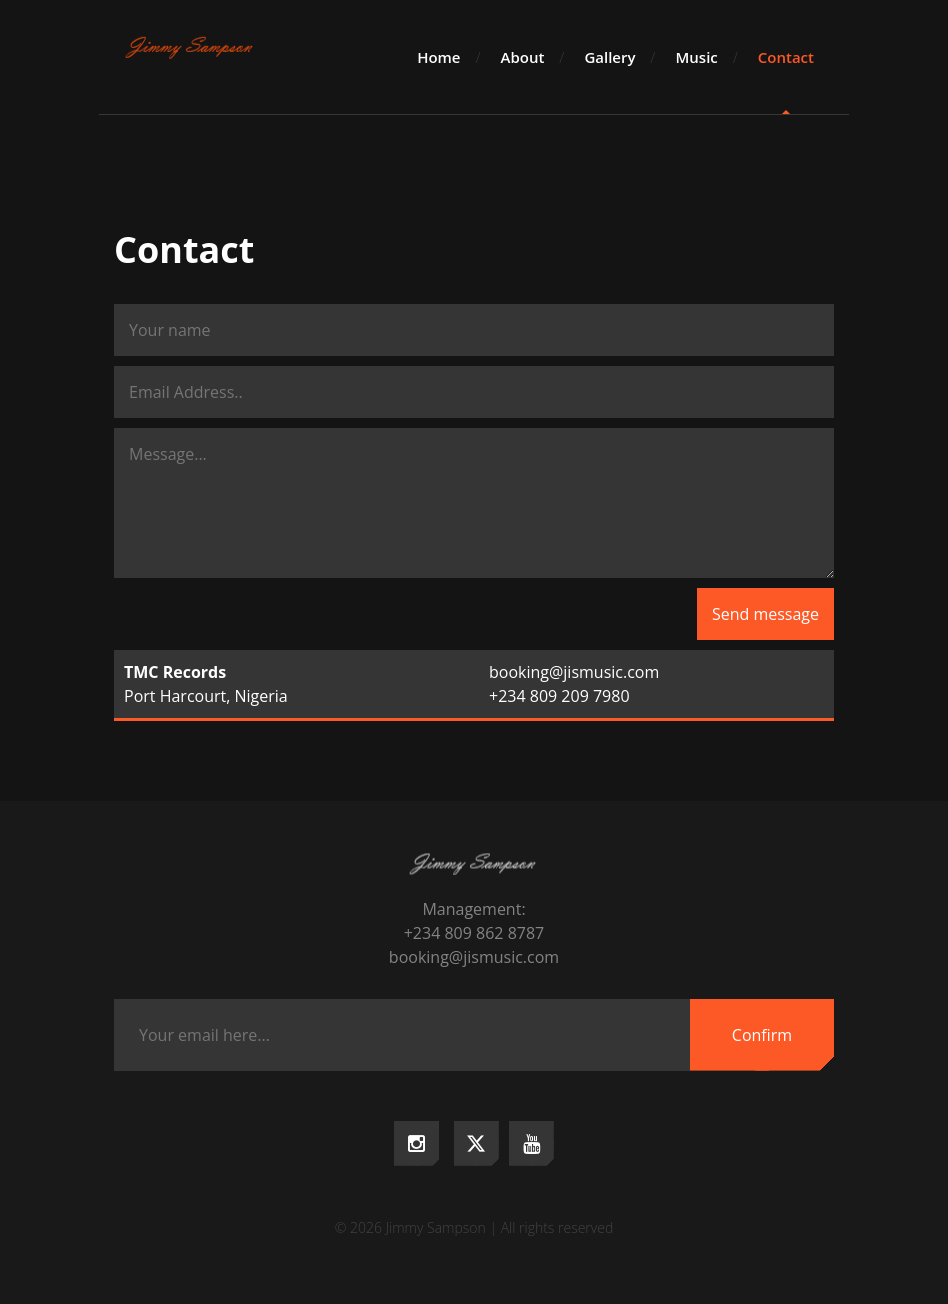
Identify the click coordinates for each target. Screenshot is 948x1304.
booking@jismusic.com (574, 672)
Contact (786, 57)
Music (696, 57)
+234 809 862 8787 (474, 933)
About (523, 57)
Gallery (609, 57)
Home (438, 57)
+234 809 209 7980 (559, 696)
